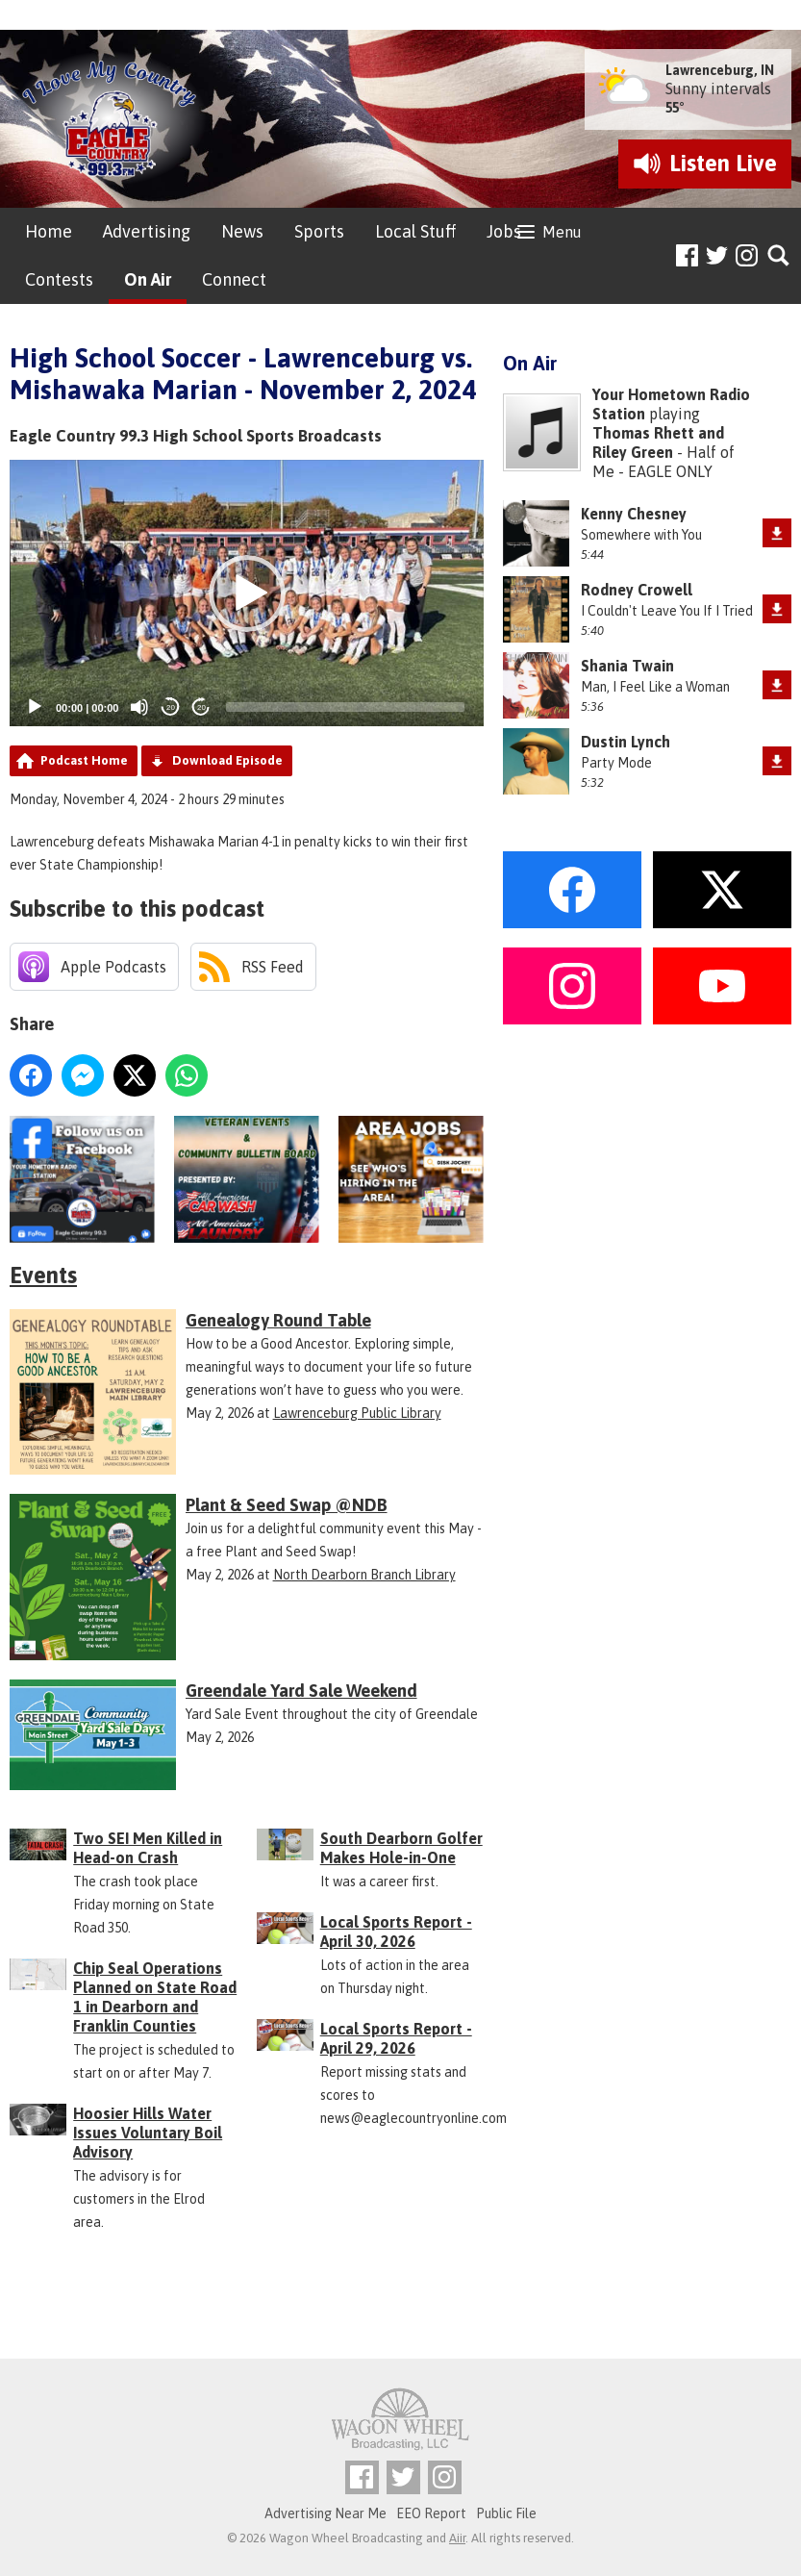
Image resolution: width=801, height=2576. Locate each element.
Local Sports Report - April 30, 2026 (396, 1931)
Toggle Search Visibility (779, 256)
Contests (59, 279)
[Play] (34, 707)
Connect (234, 279)
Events (43, 1275)
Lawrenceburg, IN (719, 70)
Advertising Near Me (325, 2513)
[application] (247, 593)
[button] (247, 593)
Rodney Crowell (636, 589)
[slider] (345, 707)
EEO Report (431, 2513)
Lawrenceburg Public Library (357, 1413)
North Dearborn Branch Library (364, 1574)
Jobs (504, 231)
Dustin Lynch (625, 741)
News (242, 231)
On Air (147, 279)
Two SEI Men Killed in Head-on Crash (147, 1848)
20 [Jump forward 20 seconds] (201, 707)
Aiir (457, 2538)
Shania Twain (627, 665)
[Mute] (139, 707)
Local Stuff (415, 231)
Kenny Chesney (634, 513)
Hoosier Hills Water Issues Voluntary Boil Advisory (147, 2132)
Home (48, 231)
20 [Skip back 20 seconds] (170, 707)
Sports (319, 231)
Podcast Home (84, 760)
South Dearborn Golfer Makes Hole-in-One (401, 1848)
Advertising (146, 231)
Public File (506, 2513)
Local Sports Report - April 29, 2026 (396, 2038)
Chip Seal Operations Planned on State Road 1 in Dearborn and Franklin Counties (155, 1996)
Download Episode (227, 760)
